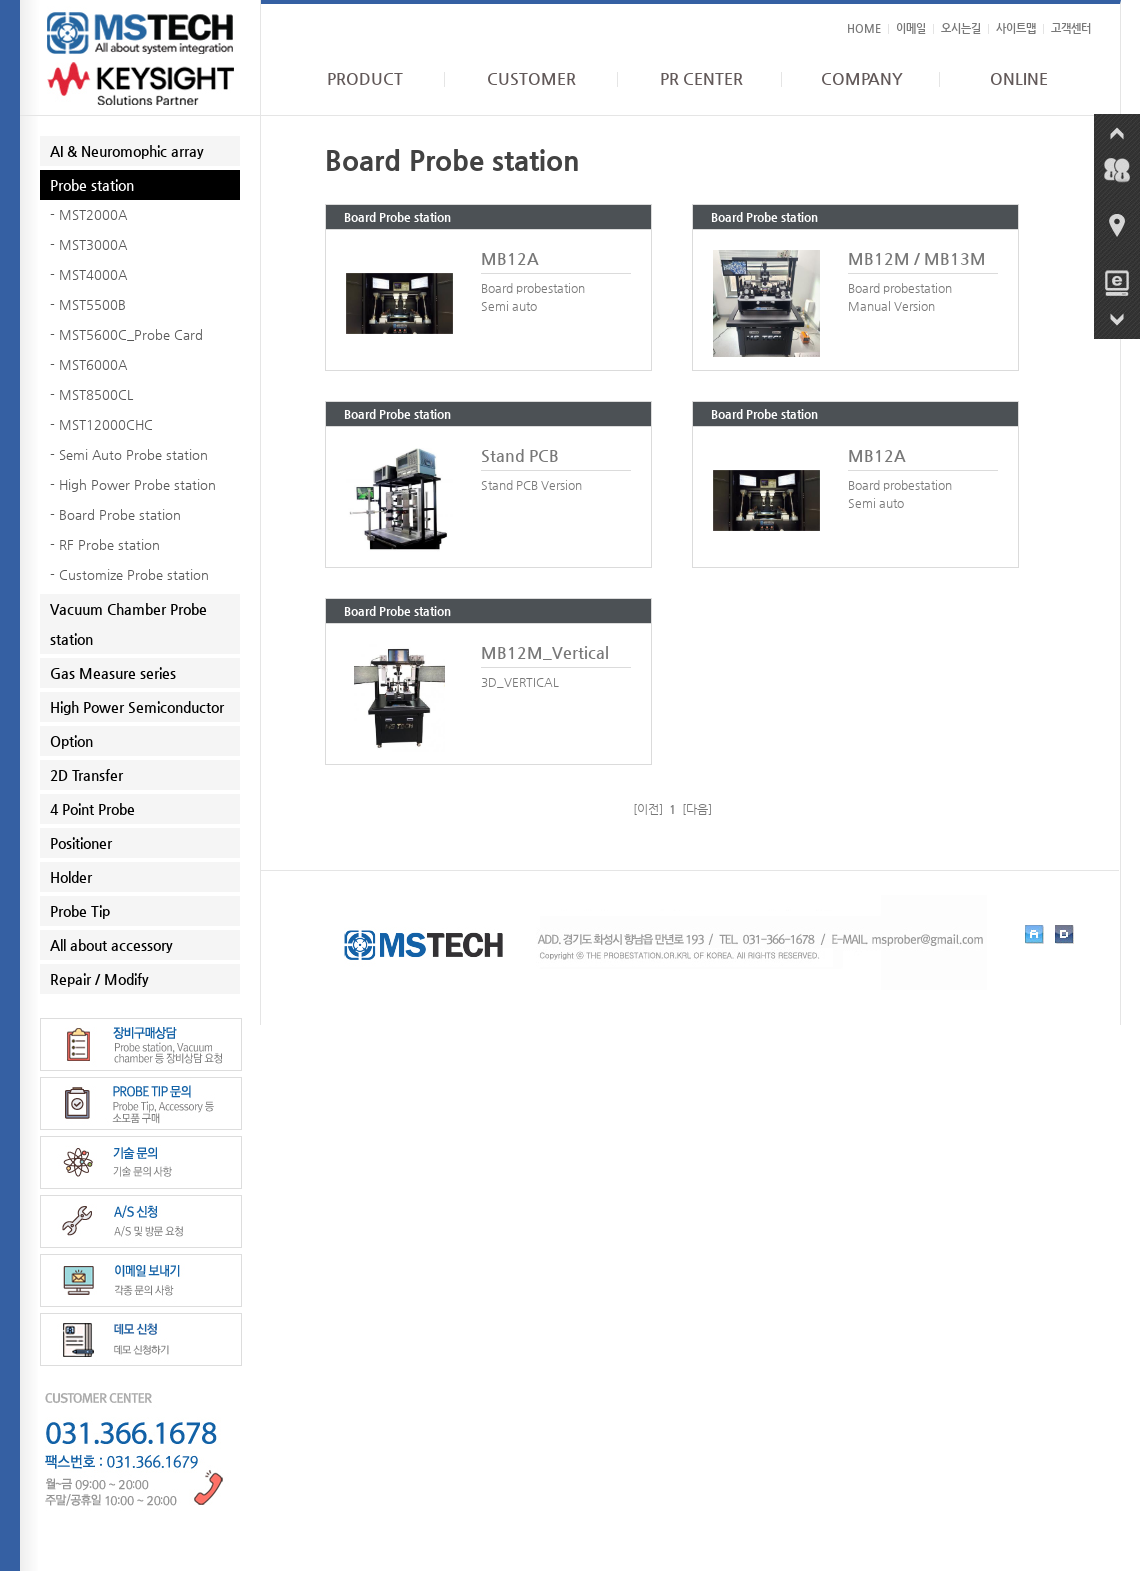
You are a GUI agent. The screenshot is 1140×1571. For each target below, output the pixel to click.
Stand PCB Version (531, 485)
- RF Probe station (105, 544)
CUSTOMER (531, 79)
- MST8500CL (91, 394)
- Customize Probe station (129, 574)
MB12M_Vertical (545, 652)
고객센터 (1071, 28)
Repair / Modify (99, 979)
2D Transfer (86, 775)
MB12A (510, 258)
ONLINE (1019, 79)
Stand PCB (520, 455)
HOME (864, 28)
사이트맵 (1016, 28)
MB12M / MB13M (917, 258)
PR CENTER (701, 79)
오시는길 (961, 28)
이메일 (911, 28)
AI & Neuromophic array (127, 151)
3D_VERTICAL (520, 682)
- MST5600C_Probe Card (126, 334)
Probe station (92, 185)
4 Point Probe (92, 809)
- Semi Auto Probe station (129, 454)
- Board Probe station (115, 514)
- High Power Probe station (133, 484)
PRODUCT (365, 79)
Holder (71, 877)
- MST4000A (88, 274)
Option (71, 741)
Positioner (81, 843)
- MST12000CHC (101, 424)
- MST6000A (88, 364)
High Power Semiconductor (137, 707)
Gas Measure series (113, 673)
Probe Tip (80, 911)
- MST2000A (88, 214)
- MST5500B (88, 304)
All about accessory (111, 945)
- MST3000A (88, 244)
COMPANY (862, 79)
